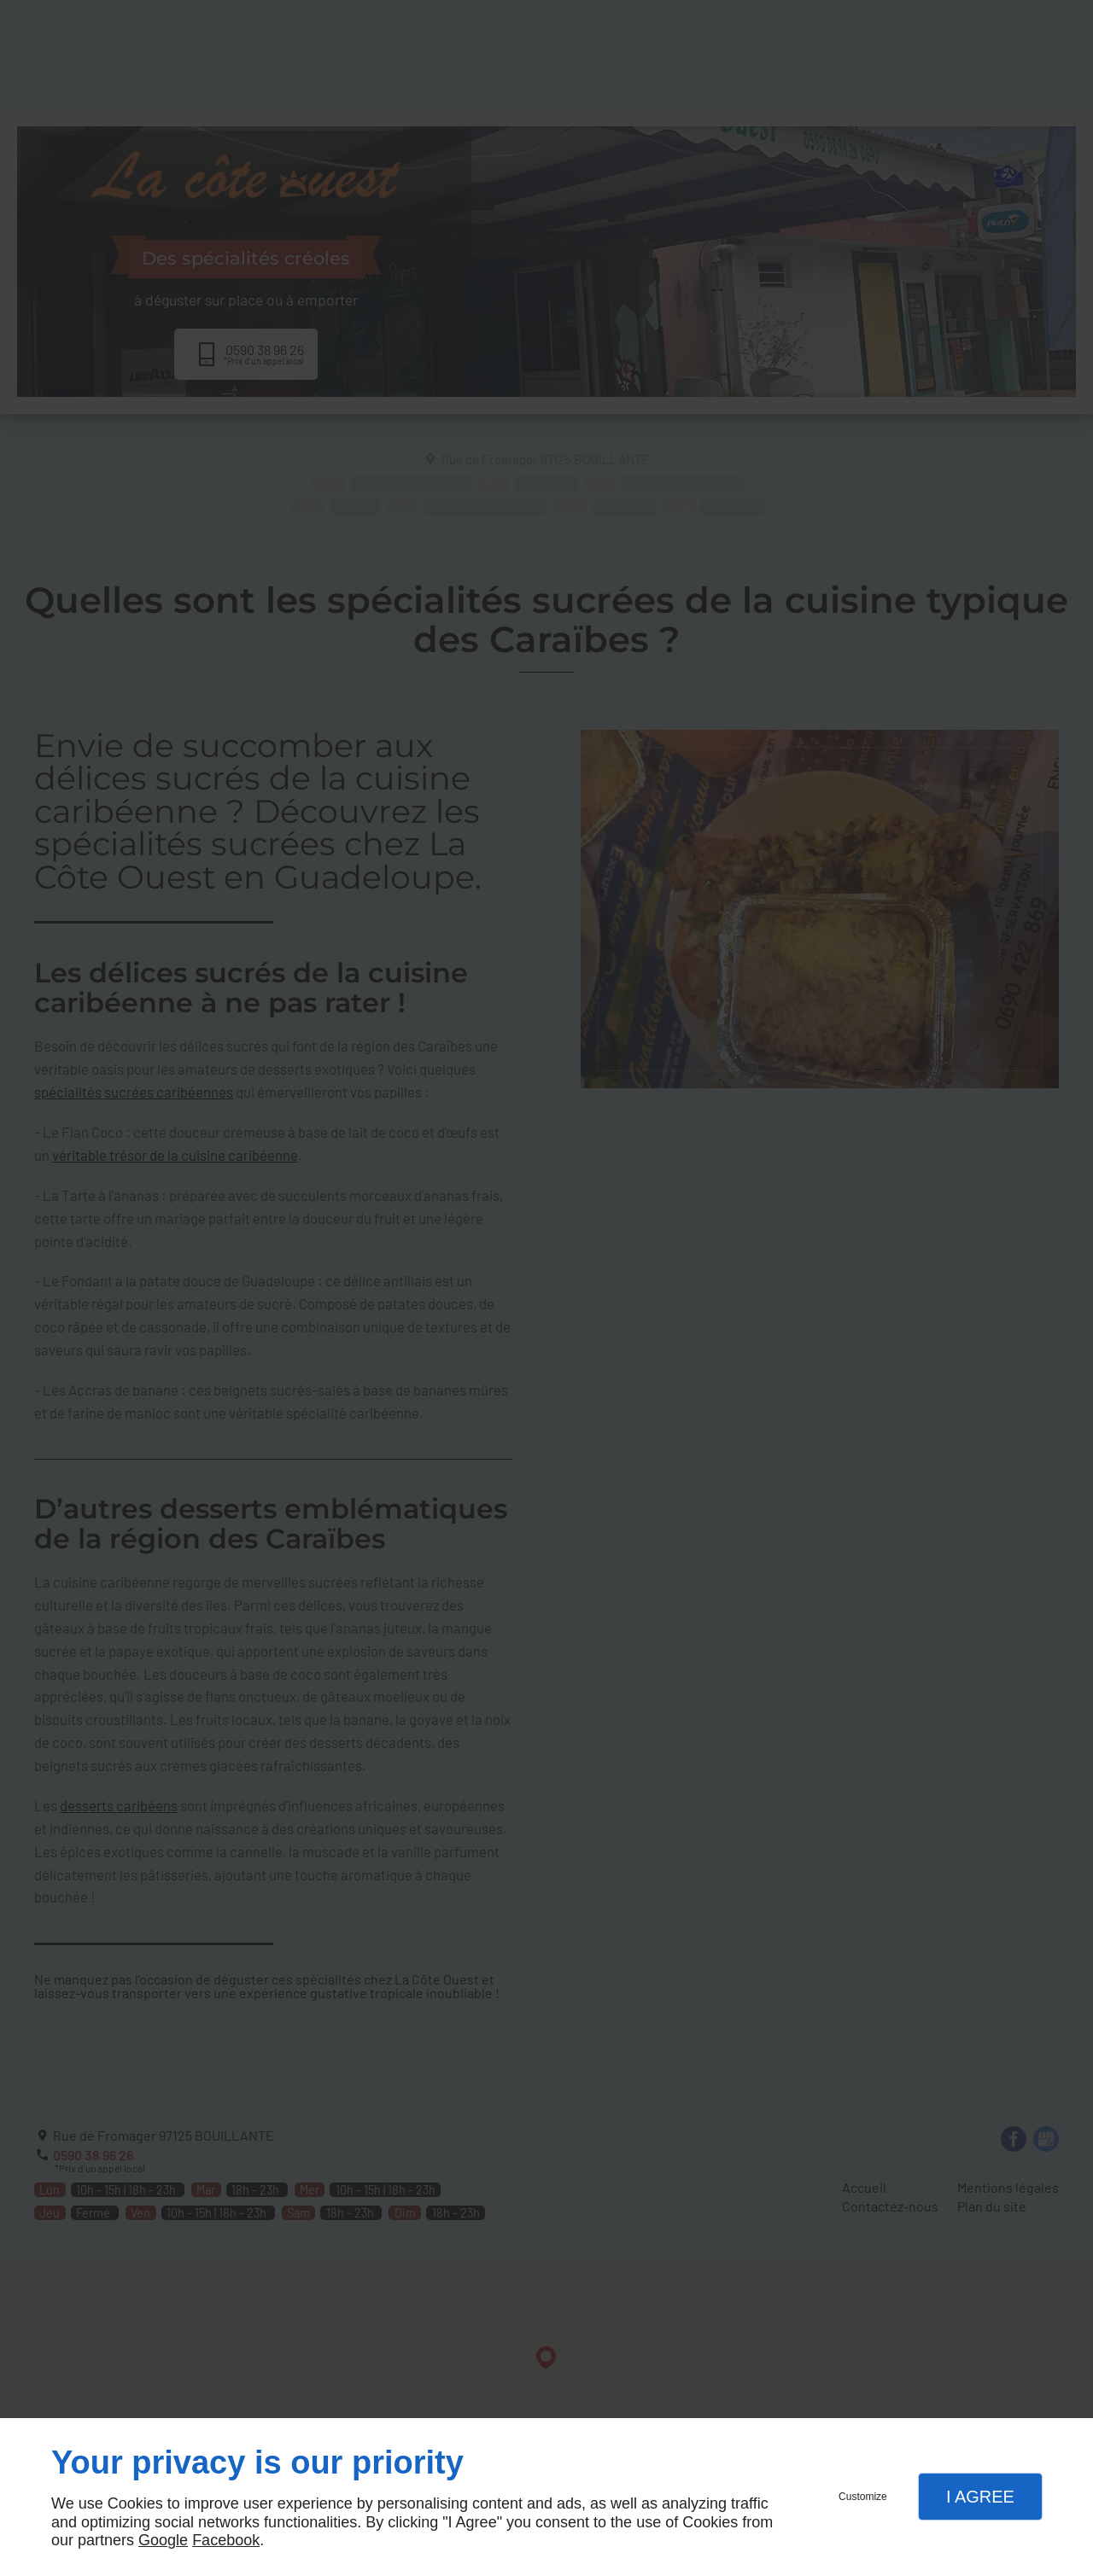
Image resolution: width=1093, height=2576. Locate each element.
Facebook (226, 2540)
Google (163, 2540)
